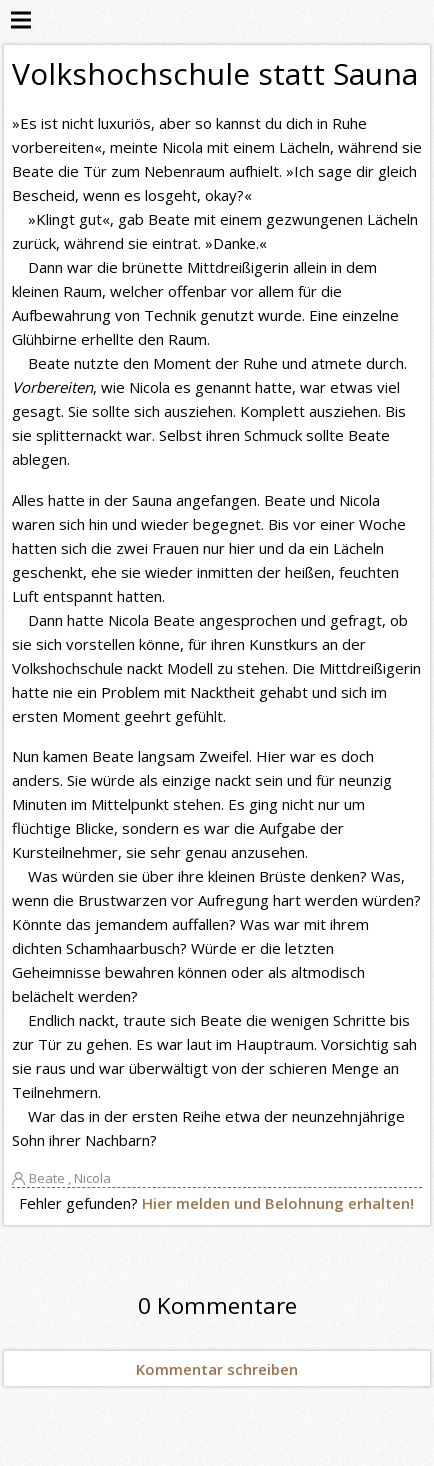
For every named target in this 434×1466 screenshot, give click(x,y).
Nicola (92, 1178)
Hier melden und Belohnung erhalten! (278, 1203)
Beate (47, 1178)
